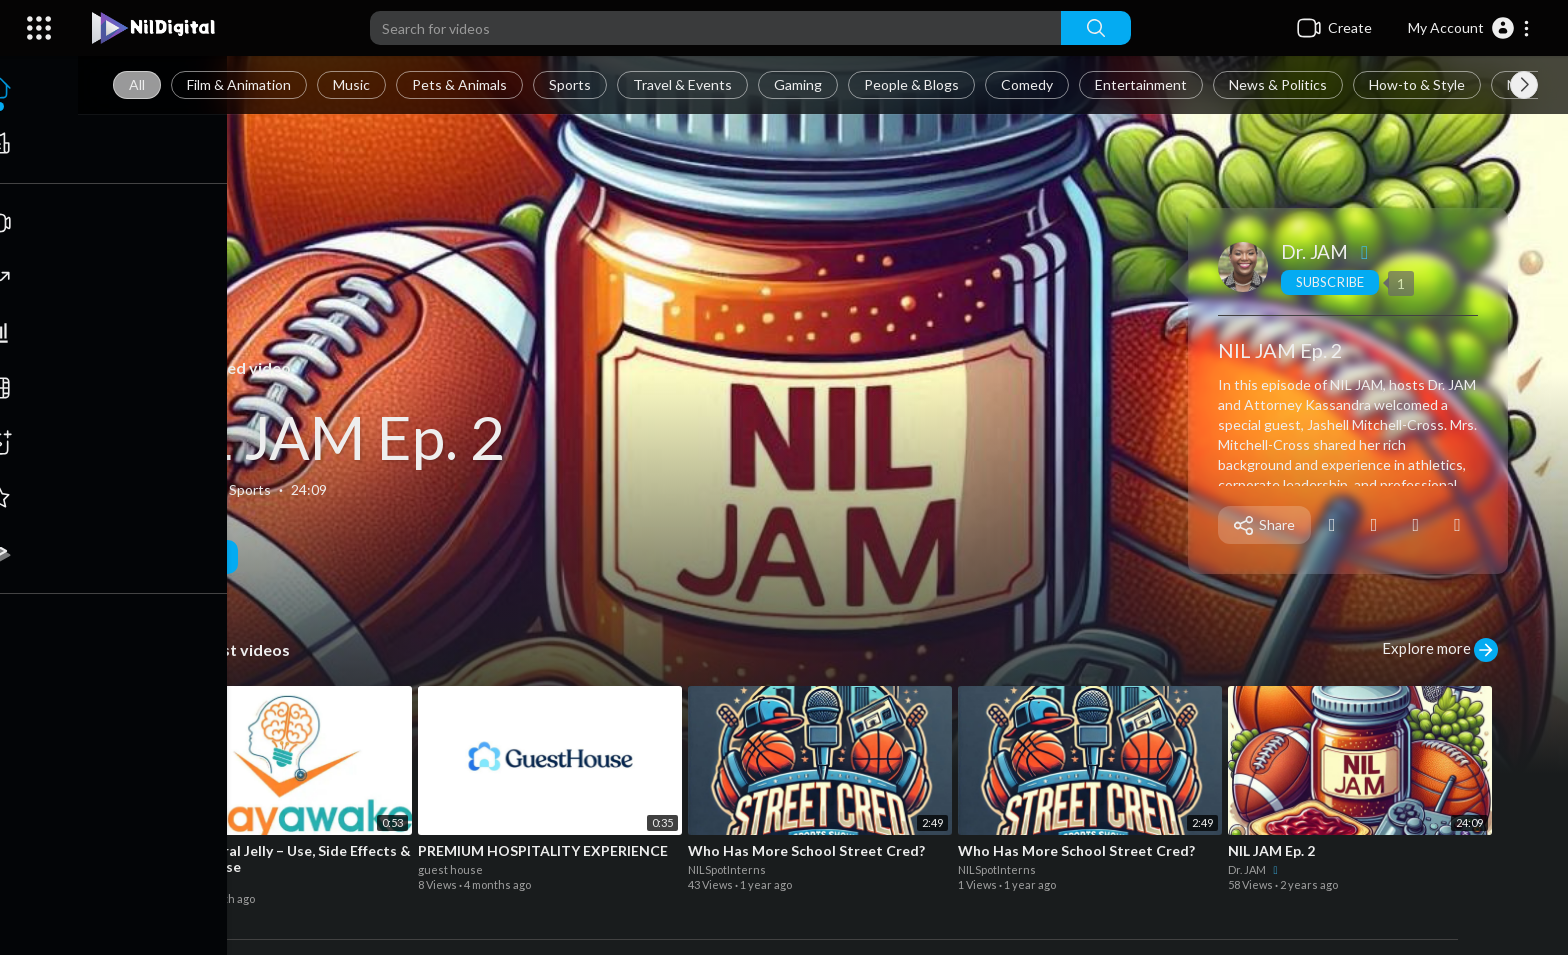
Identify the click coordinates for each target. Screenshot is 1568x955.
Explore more (1441, 650)
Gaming (800, 84)
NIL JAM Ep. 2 (322, 437)
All (139, 84)
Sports (572, 84)
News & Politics (1280, 84)
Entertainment (1143, 84)
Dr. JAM (1329, 251)
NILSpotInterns (728, 869)
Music (353, 84)
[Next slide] (1524, 85)
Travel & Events (684, 84)
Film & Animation (241, 84)
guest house (451, 869)
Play (189, 557)
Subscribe (1330, 282)
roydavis (171, 883)
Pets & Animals (461, 84)
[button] (1469, 28)
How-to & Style (1419, 84)
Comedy (1029, 84)
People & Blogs (913, 84)
